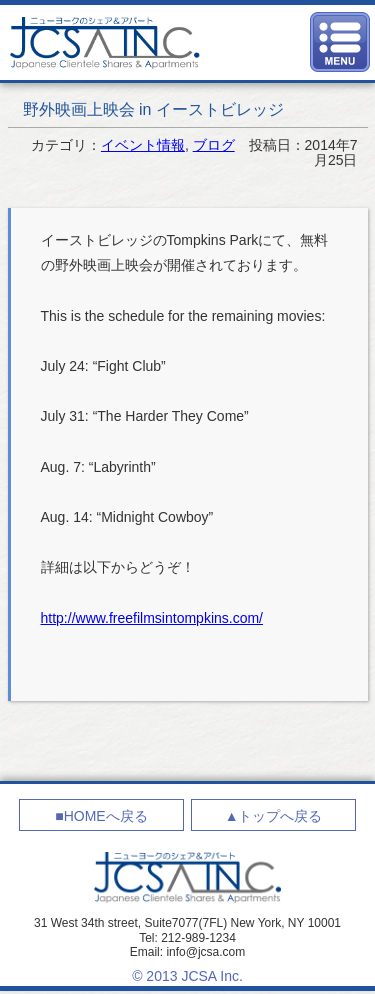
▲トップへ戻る (274, 816)
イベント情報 (143, 145)
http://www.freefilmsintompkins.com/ (152, 618)
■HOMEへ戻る (101, 816)
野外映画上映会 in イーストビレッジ (153, 109)
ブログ (214, 145)
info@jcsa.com (205, 952)
